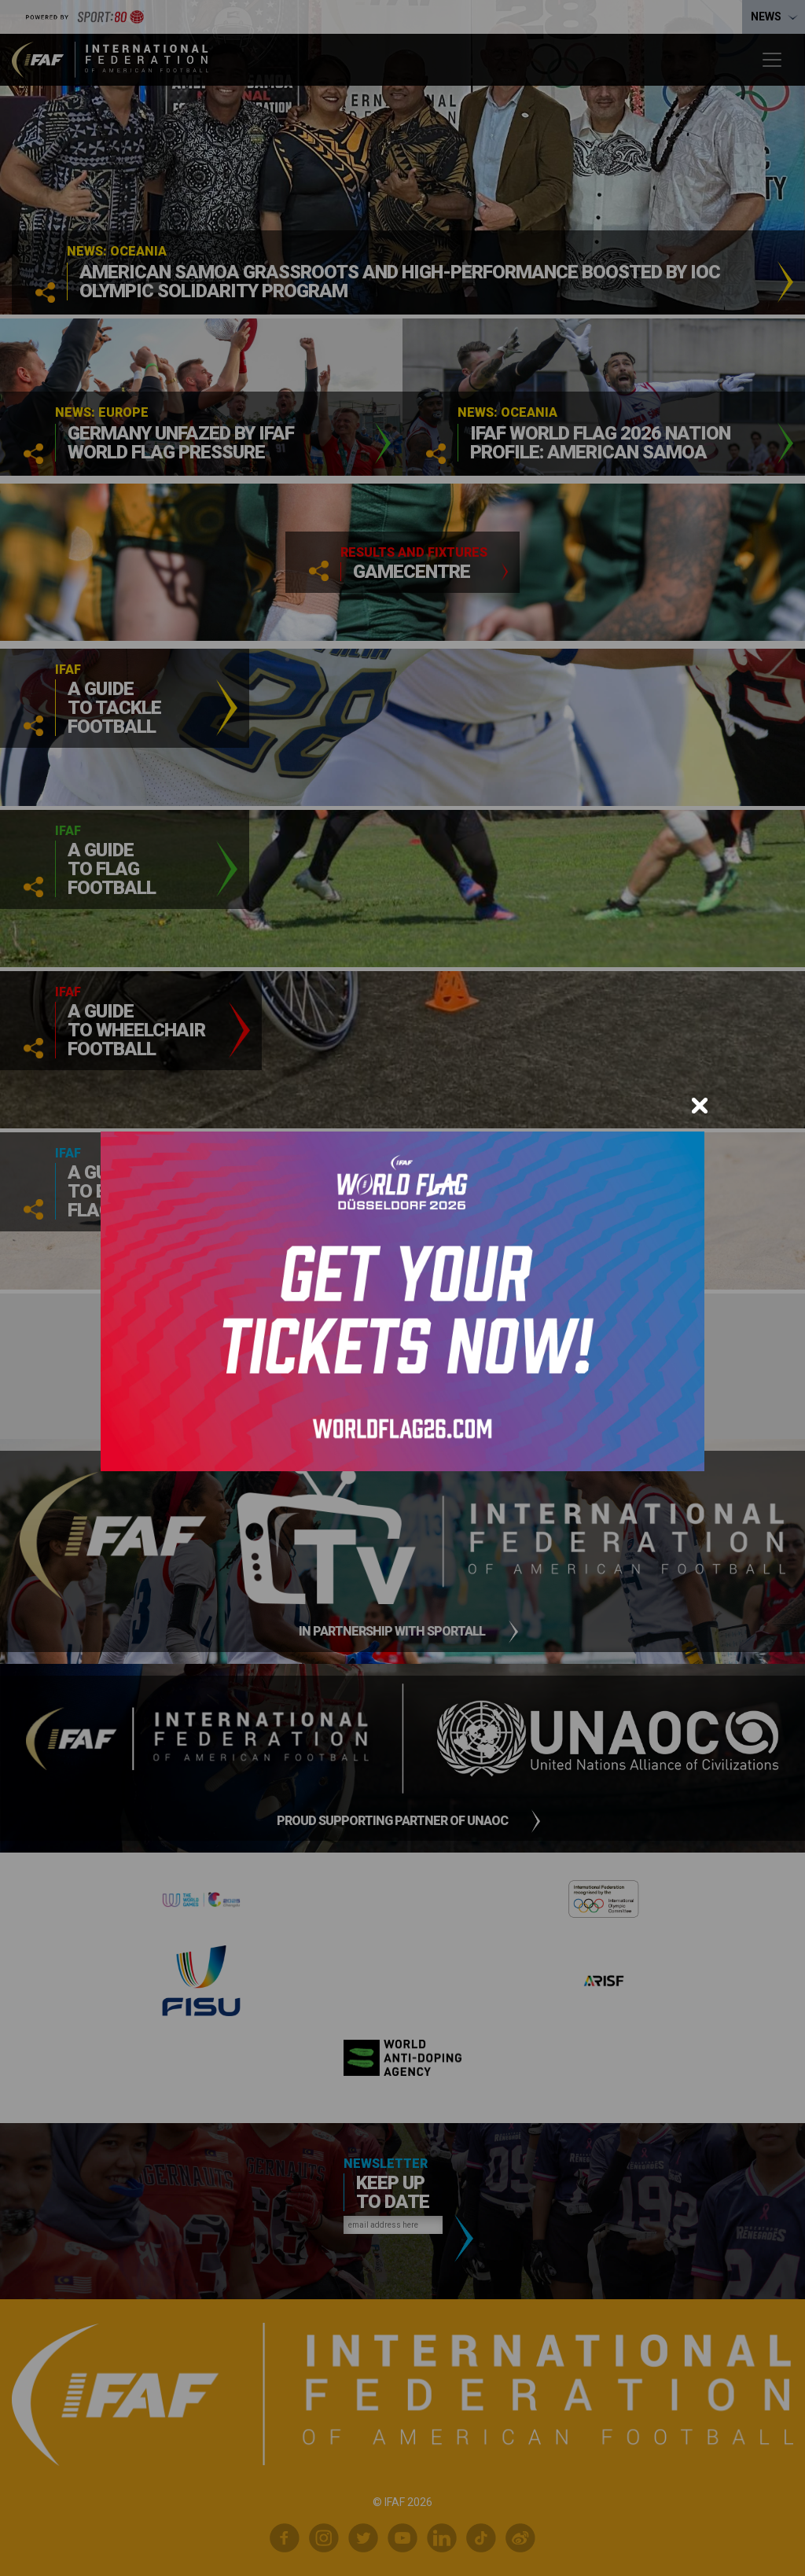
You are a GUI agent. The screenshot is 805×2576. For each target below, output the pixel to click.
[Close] (699, 1105)
